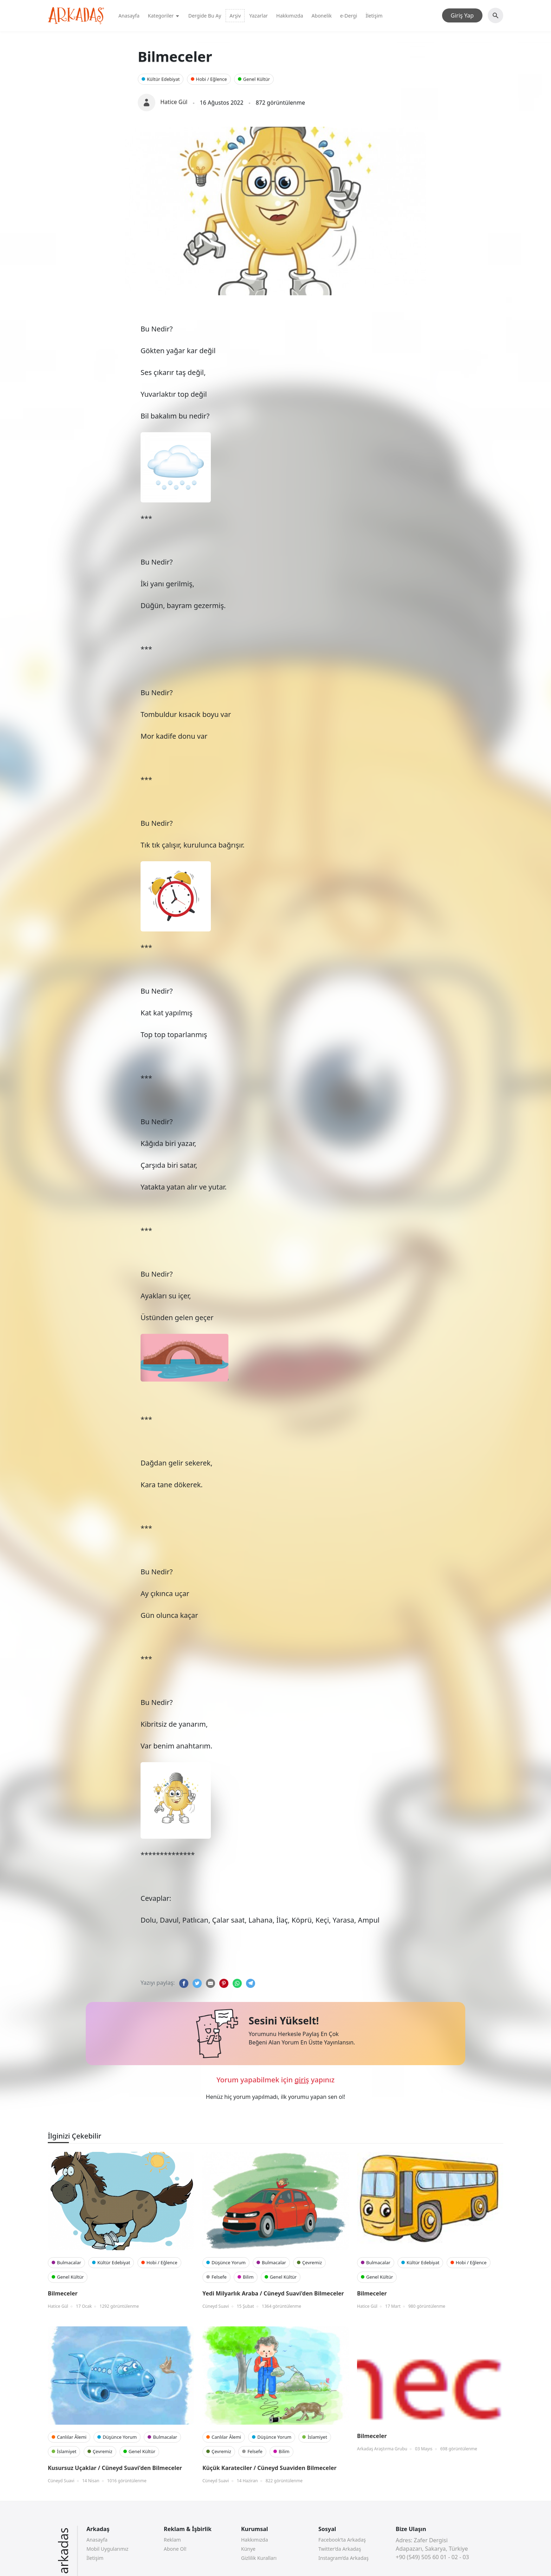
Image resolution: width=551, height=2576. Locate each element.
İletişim (373, 15)
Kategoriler (164, 15)
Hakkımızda (289, 15)
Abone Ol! (175, 2548)
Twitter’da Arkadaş (339, 2548)
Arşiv (235, 15)
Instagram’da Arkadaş (343, 2558)
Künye (248, 2548)
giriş (301, 2079)
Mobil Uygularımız (107, 2548)
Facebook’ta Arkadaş (342, 2539)
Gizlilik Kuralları (259, 2558)
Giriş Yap (462, 15)
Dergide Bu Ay (204, 15)
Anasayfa (129, 15)
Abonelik (322, 15)
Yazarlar (258, 15)
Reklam (172, 2539)
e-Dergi (348, 15)
